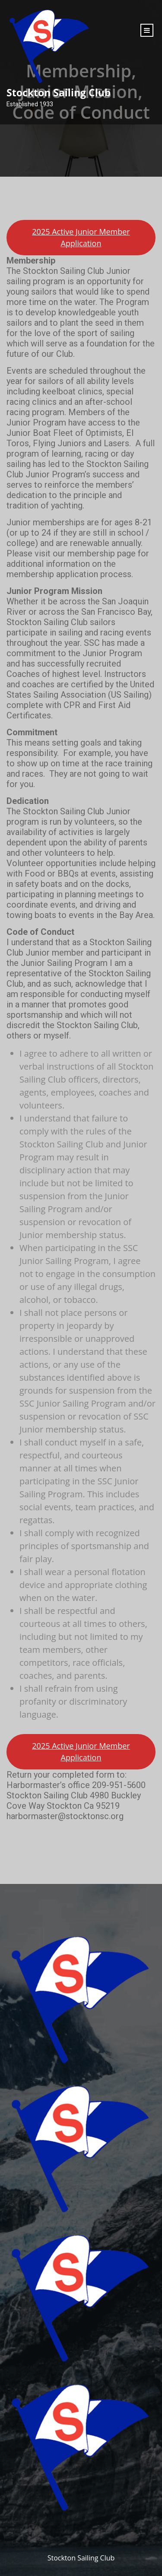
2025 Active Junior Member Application (81, 237)
